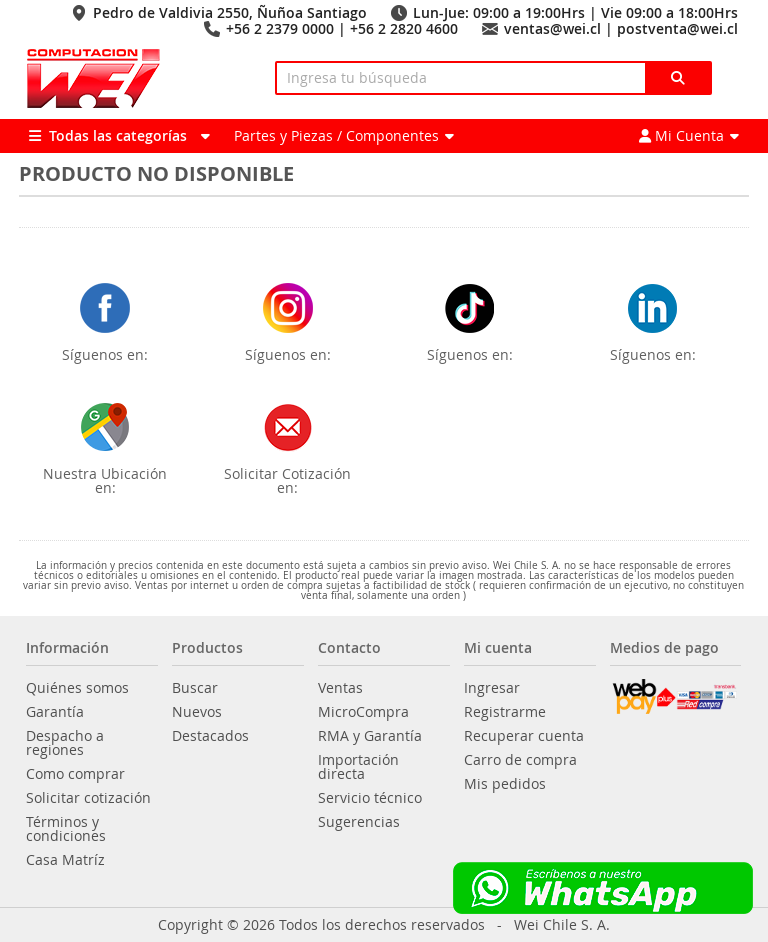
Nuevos (197, 712)
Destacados (210, 736)
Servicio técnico (370, 798)
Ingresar (492, 688)
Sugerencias (359, 822)
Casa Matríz (65, 860)
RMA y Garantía (370, 736)
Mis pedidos (505, 784)
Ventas (340, 688)
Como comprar (75, 774)
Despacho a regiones (65, 743)
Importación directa (358, 767)
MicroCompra (363, 712)
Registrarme (505, 712)
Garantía (55, 712)
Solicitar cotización (88, 798)
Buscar (195, 688)
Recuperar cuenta (524, 736)
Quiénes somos (77, 688)
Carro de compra (520, 760)
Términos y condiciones (66, 829)
